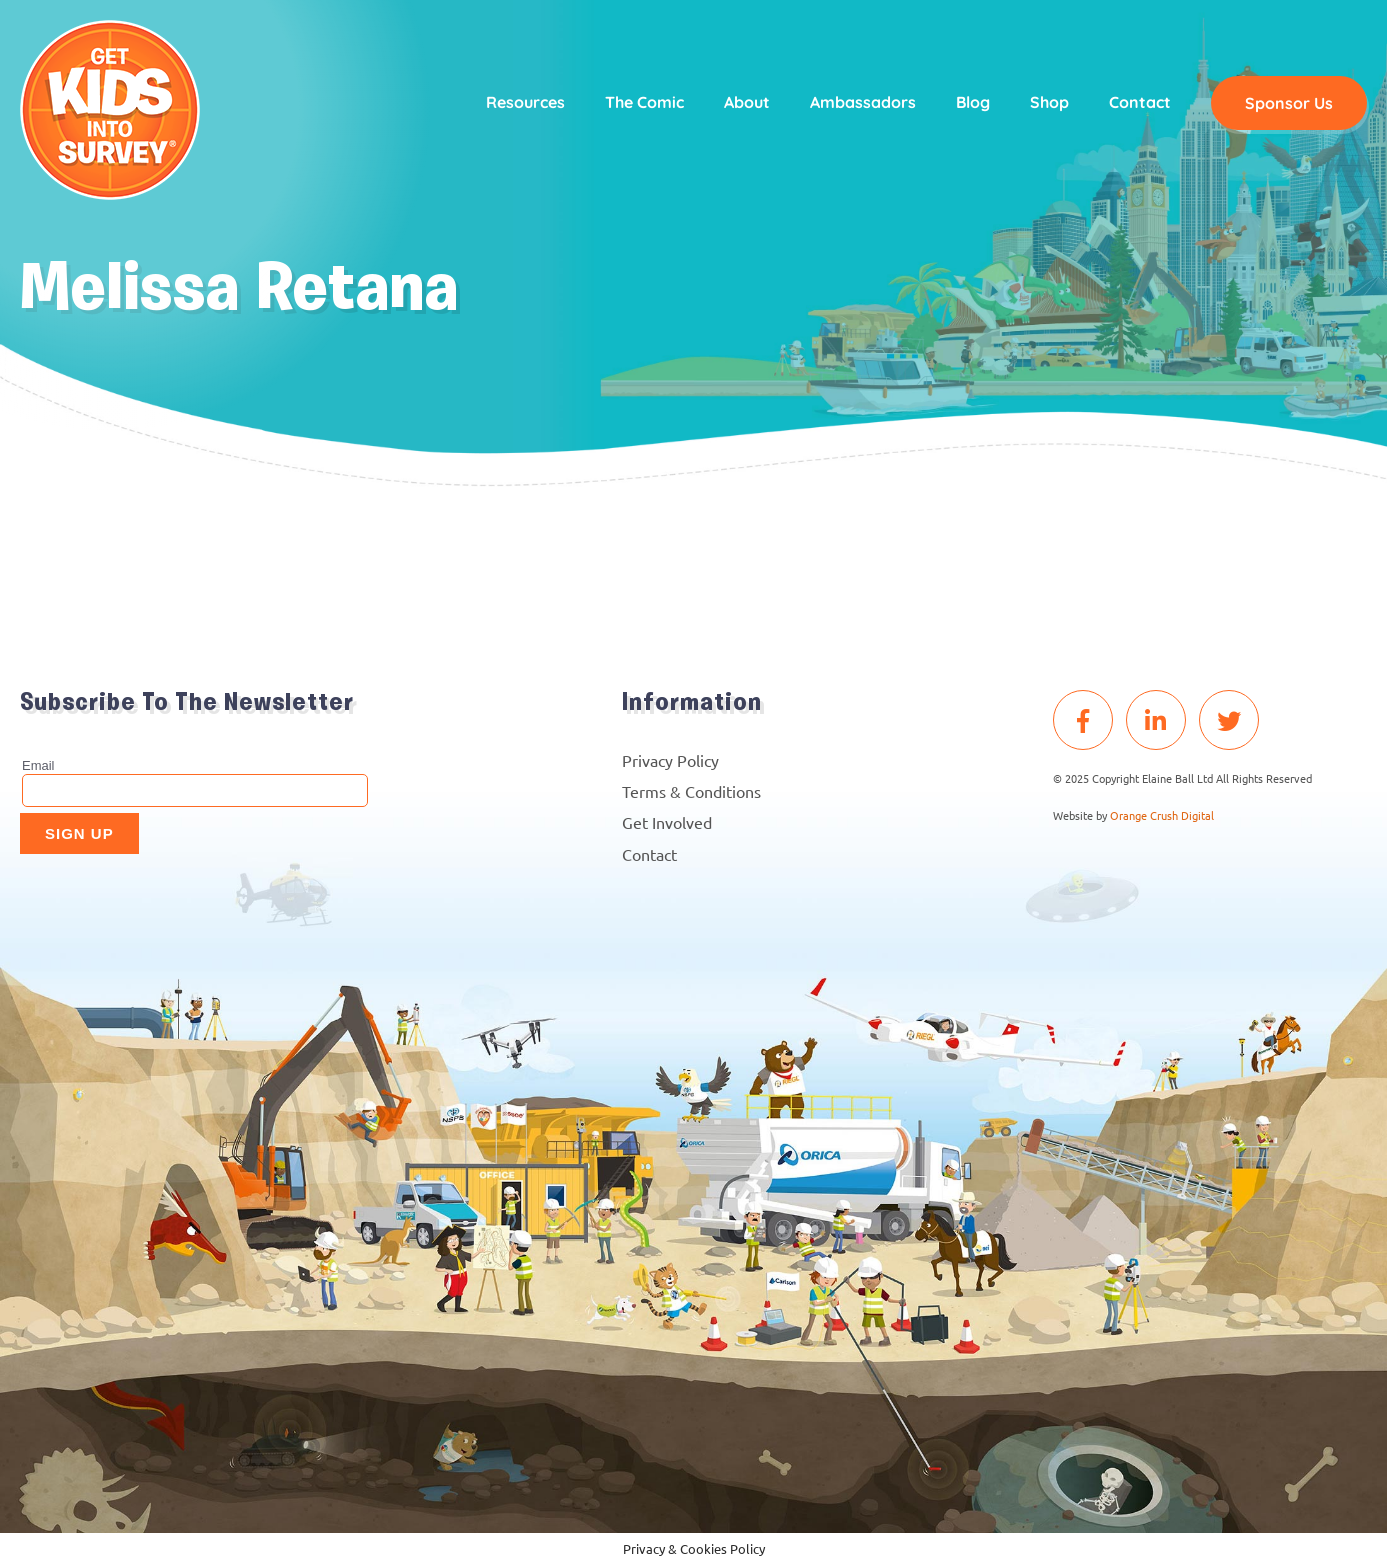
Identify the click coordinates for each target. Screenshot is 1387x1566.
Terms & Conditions (691, 791)
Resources (525, 102)
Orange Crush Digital (1162, 815)
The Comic (644, 102)
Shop (1049, 102)
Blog (973, 102)
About (747, 102)
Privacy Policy (670, 760)
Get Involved (667, 822)
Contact (1140, 102)
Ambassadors (863, 102)
